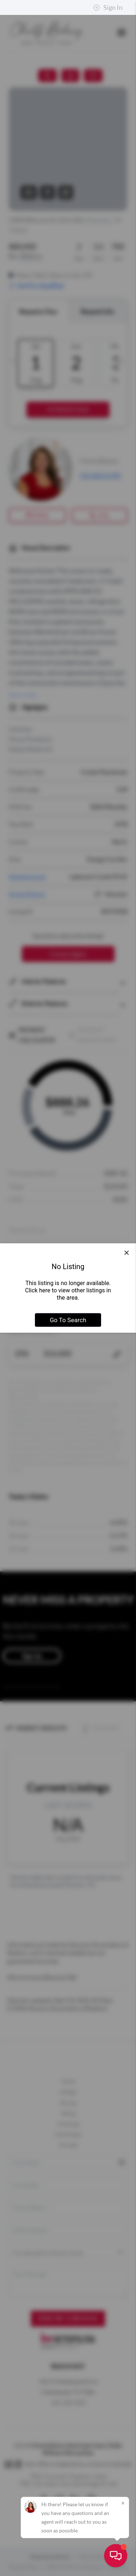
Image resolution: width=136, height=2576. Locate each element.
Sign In (108, 7)
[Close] (123, 2503)
